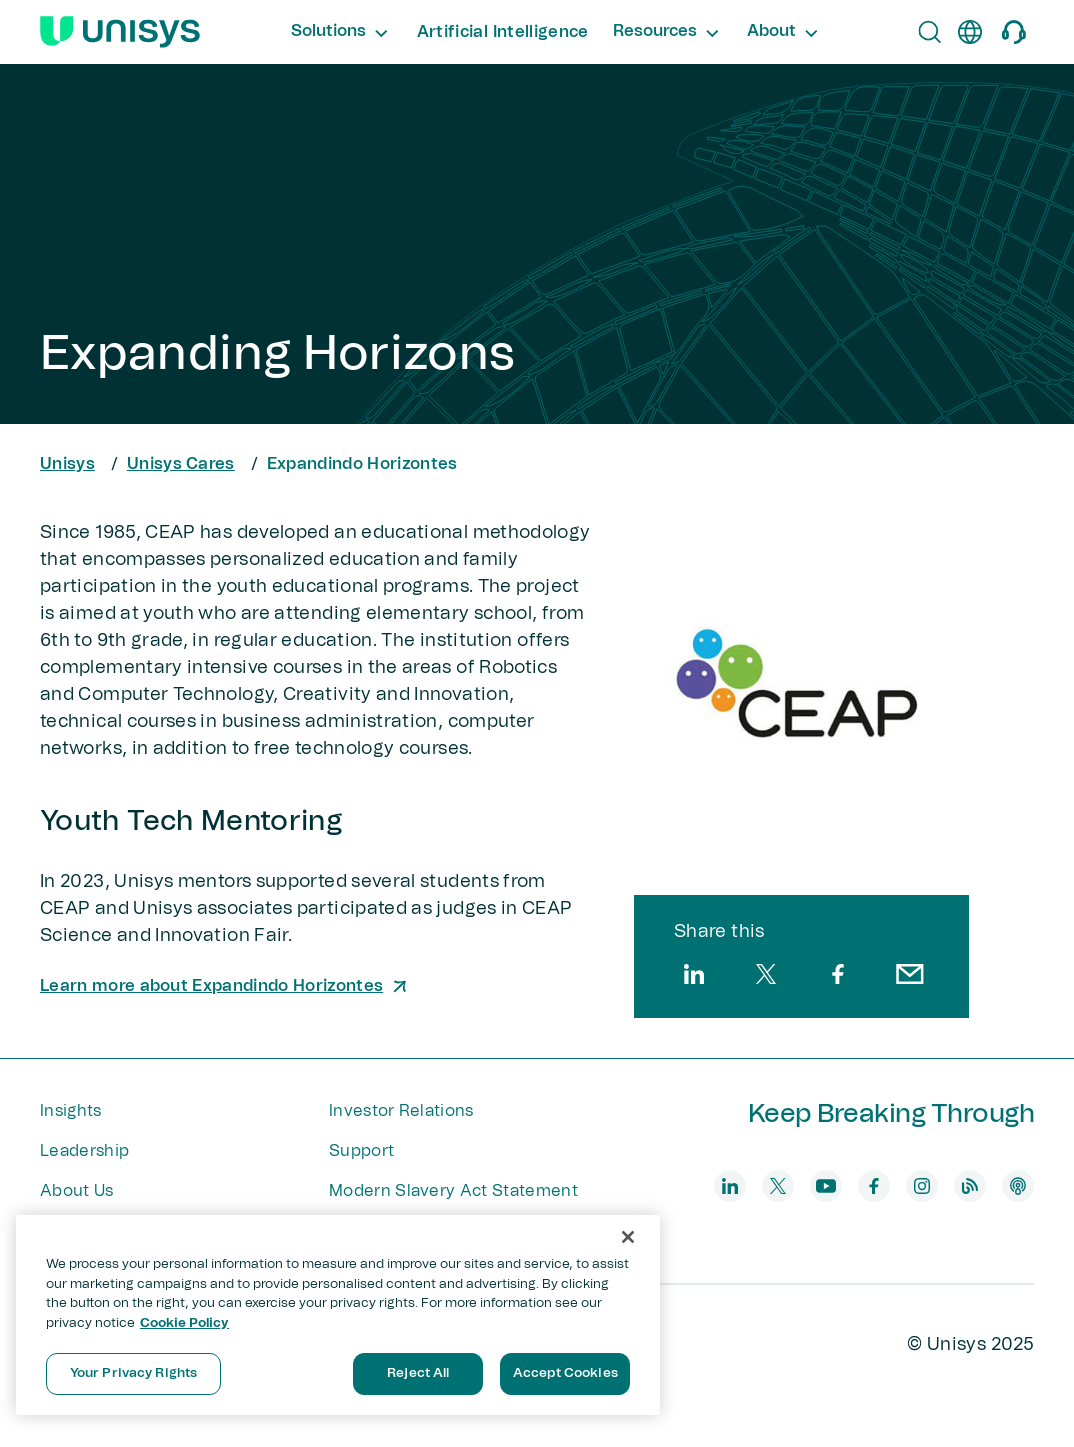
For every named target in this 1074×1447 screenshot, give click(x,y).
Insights (71, 1111)
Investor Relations (401, 1111)
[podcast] (1018, 1186)
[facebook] (838, 974)
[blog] (970, 1186)
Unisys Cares (181, 464)
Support (361, 1151)
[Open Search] (930, 32)
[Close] (628, 1237)
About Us (77, 1191)
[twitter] (766, 974)
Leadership (84, 1151)
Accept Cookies (565, 1373)
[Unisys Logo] (120, 32)
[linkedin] (694, 974)
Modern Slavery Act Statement (453, 1191)
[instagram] (922, 1186)
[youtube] (826, 1186)
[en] (970, 32)
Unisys (67, 464)
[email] (910, 974)
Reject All (418, 1373)
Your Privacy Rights (133, 1373)
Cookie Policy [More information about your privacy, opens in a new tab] (184, 1323)
